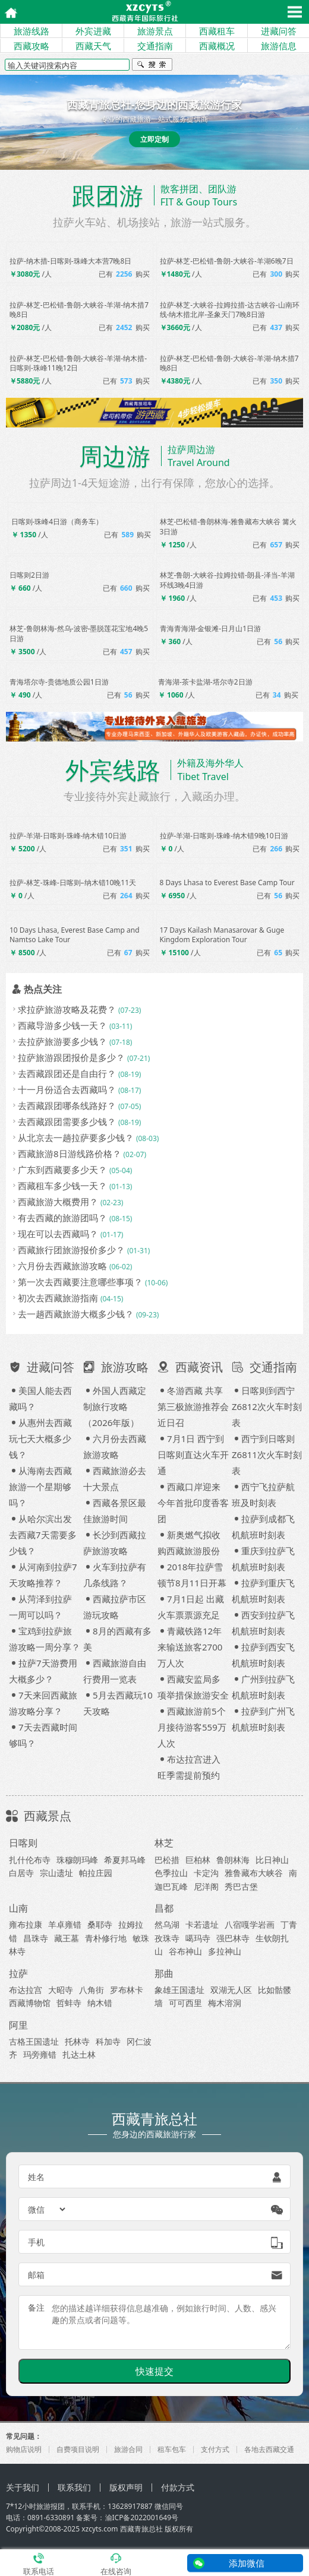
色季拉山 (171, 1872)
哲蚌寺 (68, 2002)
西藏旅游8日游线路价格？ (69, 1153)
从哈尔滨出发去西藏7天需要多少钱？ (43, 1535)
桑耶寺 (99, 1924)
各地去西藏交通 (269, 2449)
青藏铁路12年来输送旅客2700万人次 (189, 1647)
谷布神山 (185, 1951)
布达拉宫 (25, 1989)
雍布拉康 (25, 1924)
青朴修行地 (106, 1938)
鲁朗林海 (233, 1859)
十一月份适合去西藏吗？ (67, 1089)
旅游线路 (31, 31)
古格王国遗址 (34, 2041)
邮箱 (36, 2274)
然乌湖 (166, 1924)
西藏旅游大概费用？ (58, 1202)
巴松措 (166, 1859)
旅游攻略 (116, 1367)
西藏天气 (93, 46)
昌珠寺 (35, 1938)
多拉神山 (224, 1951)
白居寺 (21, 1872)
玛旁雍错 (39, 2054)
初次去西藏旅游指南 (58, 1298)
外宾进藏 (93, 31)
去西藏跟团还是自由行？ (67, 1073)
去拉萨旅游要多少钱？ (62, 1041)
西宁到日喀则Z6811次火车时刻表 (267, 1454)
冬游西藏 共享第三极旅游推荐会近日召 (193, 1406)
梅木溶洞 (224, 2002)
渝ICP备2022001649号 (142, 2517)
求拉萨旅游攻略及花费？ (67, 1009)
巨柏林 (197, 1859)
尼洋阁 (206, 1886)
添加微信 (246, 2563)
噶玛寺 (197, 1938)
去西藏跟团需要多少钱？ (67, 1121)
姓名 (36, 2176)
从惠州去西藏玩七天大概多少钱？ (40, 1438)
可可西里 (185, 2002)
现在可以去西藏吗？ (58, 1234)
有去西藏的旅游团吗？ (62, 1218)
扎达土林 (79, 2054)
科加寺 (108, 2041)
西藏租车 (217, 31)
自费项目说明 (77, 2449)
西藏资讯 (190, 1367)
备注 (36, 2307)
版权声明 (126, 2487)
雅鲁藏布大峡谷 (254, 1872)
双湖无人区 (231, 1989)
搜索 (152, 66)
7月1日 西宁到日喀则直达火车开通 (193, 1454)
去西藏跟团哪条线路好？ (67, 1105)
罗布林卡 (126, 1989)
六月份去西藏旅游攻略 (62, 1266)
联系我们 (74, 2487)
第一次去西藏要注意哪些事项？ (80, 1282)
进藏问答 (279, 31)
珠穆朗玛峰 (77, 1859)
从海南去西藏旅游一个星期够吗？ (40, 1487)
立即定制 (154, 139)
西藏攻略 (31, 46)
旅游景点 (155, 31)
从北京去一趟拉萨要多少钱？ (76, 1137)
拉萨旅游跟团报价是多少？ (71, 1057)
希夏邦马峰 (125, 1859)
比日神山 (272, 1859)
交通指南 (155, 46)
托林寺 (77, 2041)
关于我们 (22, 2487)
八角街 (91, 1989)
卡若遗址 (202, 1924)
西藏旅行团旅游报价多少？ (71, 1250)
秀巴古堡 (241, 1886)
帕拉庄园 (95, 1872)
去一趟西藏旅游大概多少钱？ (76, 1314)
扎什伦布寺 (30, 1859)
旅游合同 (128, 2449)
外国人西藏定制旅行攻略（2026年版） (114, 1406)
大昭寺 (60, 1989)
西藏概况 (217, 46)
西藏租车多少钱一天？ (62, 1186)
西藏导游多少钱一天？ (62, 1025)
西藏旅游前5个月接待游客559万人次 (191, 1727)
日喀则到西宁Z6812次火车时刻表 (267, 1406)
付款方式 (177, 2487)
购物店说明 (24, 2449)
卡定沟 (206, 1872)
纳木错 (99, 2002)
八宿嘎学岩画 (250, 1924)
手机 (36, 2242)
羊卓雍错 (64, 1924)
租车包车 (171, 2449)
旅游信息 (279, 46)
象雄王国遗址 (179, 1989)
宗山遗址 (56, 1872)
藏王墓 (66, 1938)
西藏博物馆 (30, 2002)
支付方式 (215, 2449)
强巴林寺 (233, 1938)
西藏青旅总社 (141, 2529)
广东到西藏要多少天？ (62, 1169)
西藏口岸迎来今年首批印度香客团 (193, 1503)
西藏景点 (47, 1816)
